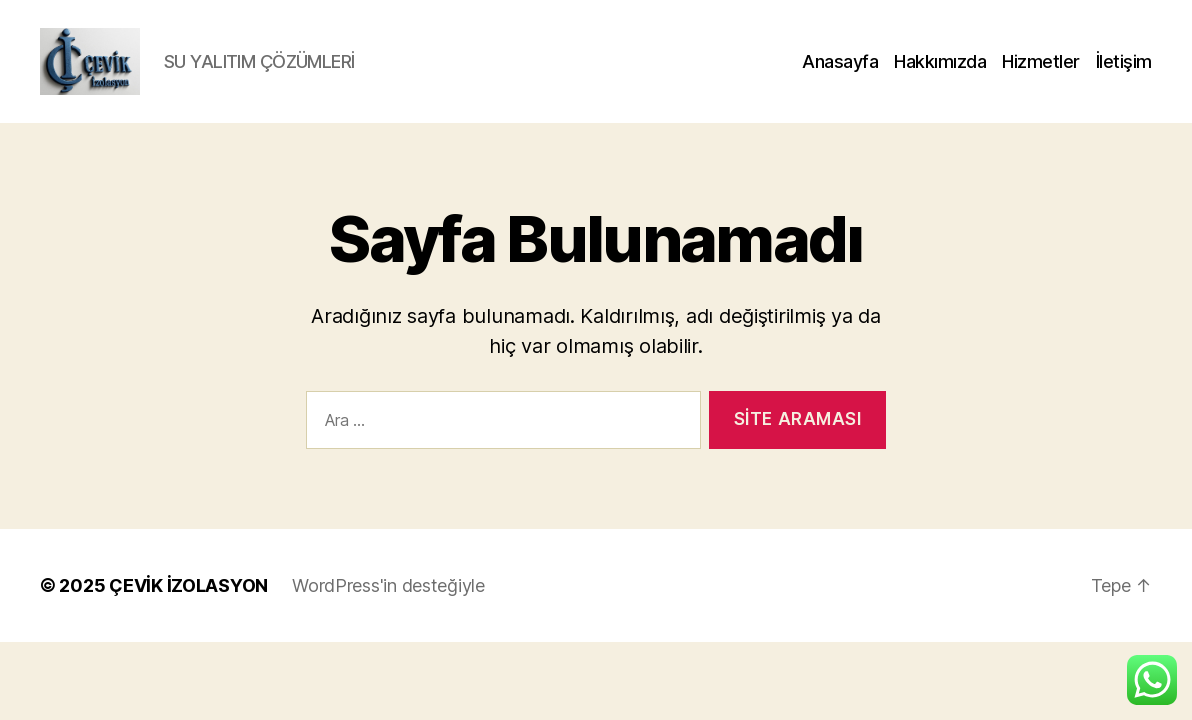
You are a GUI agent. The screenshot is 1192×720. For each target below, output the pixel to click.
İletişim (1124, 72)
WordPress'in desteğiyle (388, 608)
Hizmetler (1041, 72)
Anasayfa (840, 72)
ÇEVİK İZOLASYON (188, 608)
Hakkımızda (940, 72)
